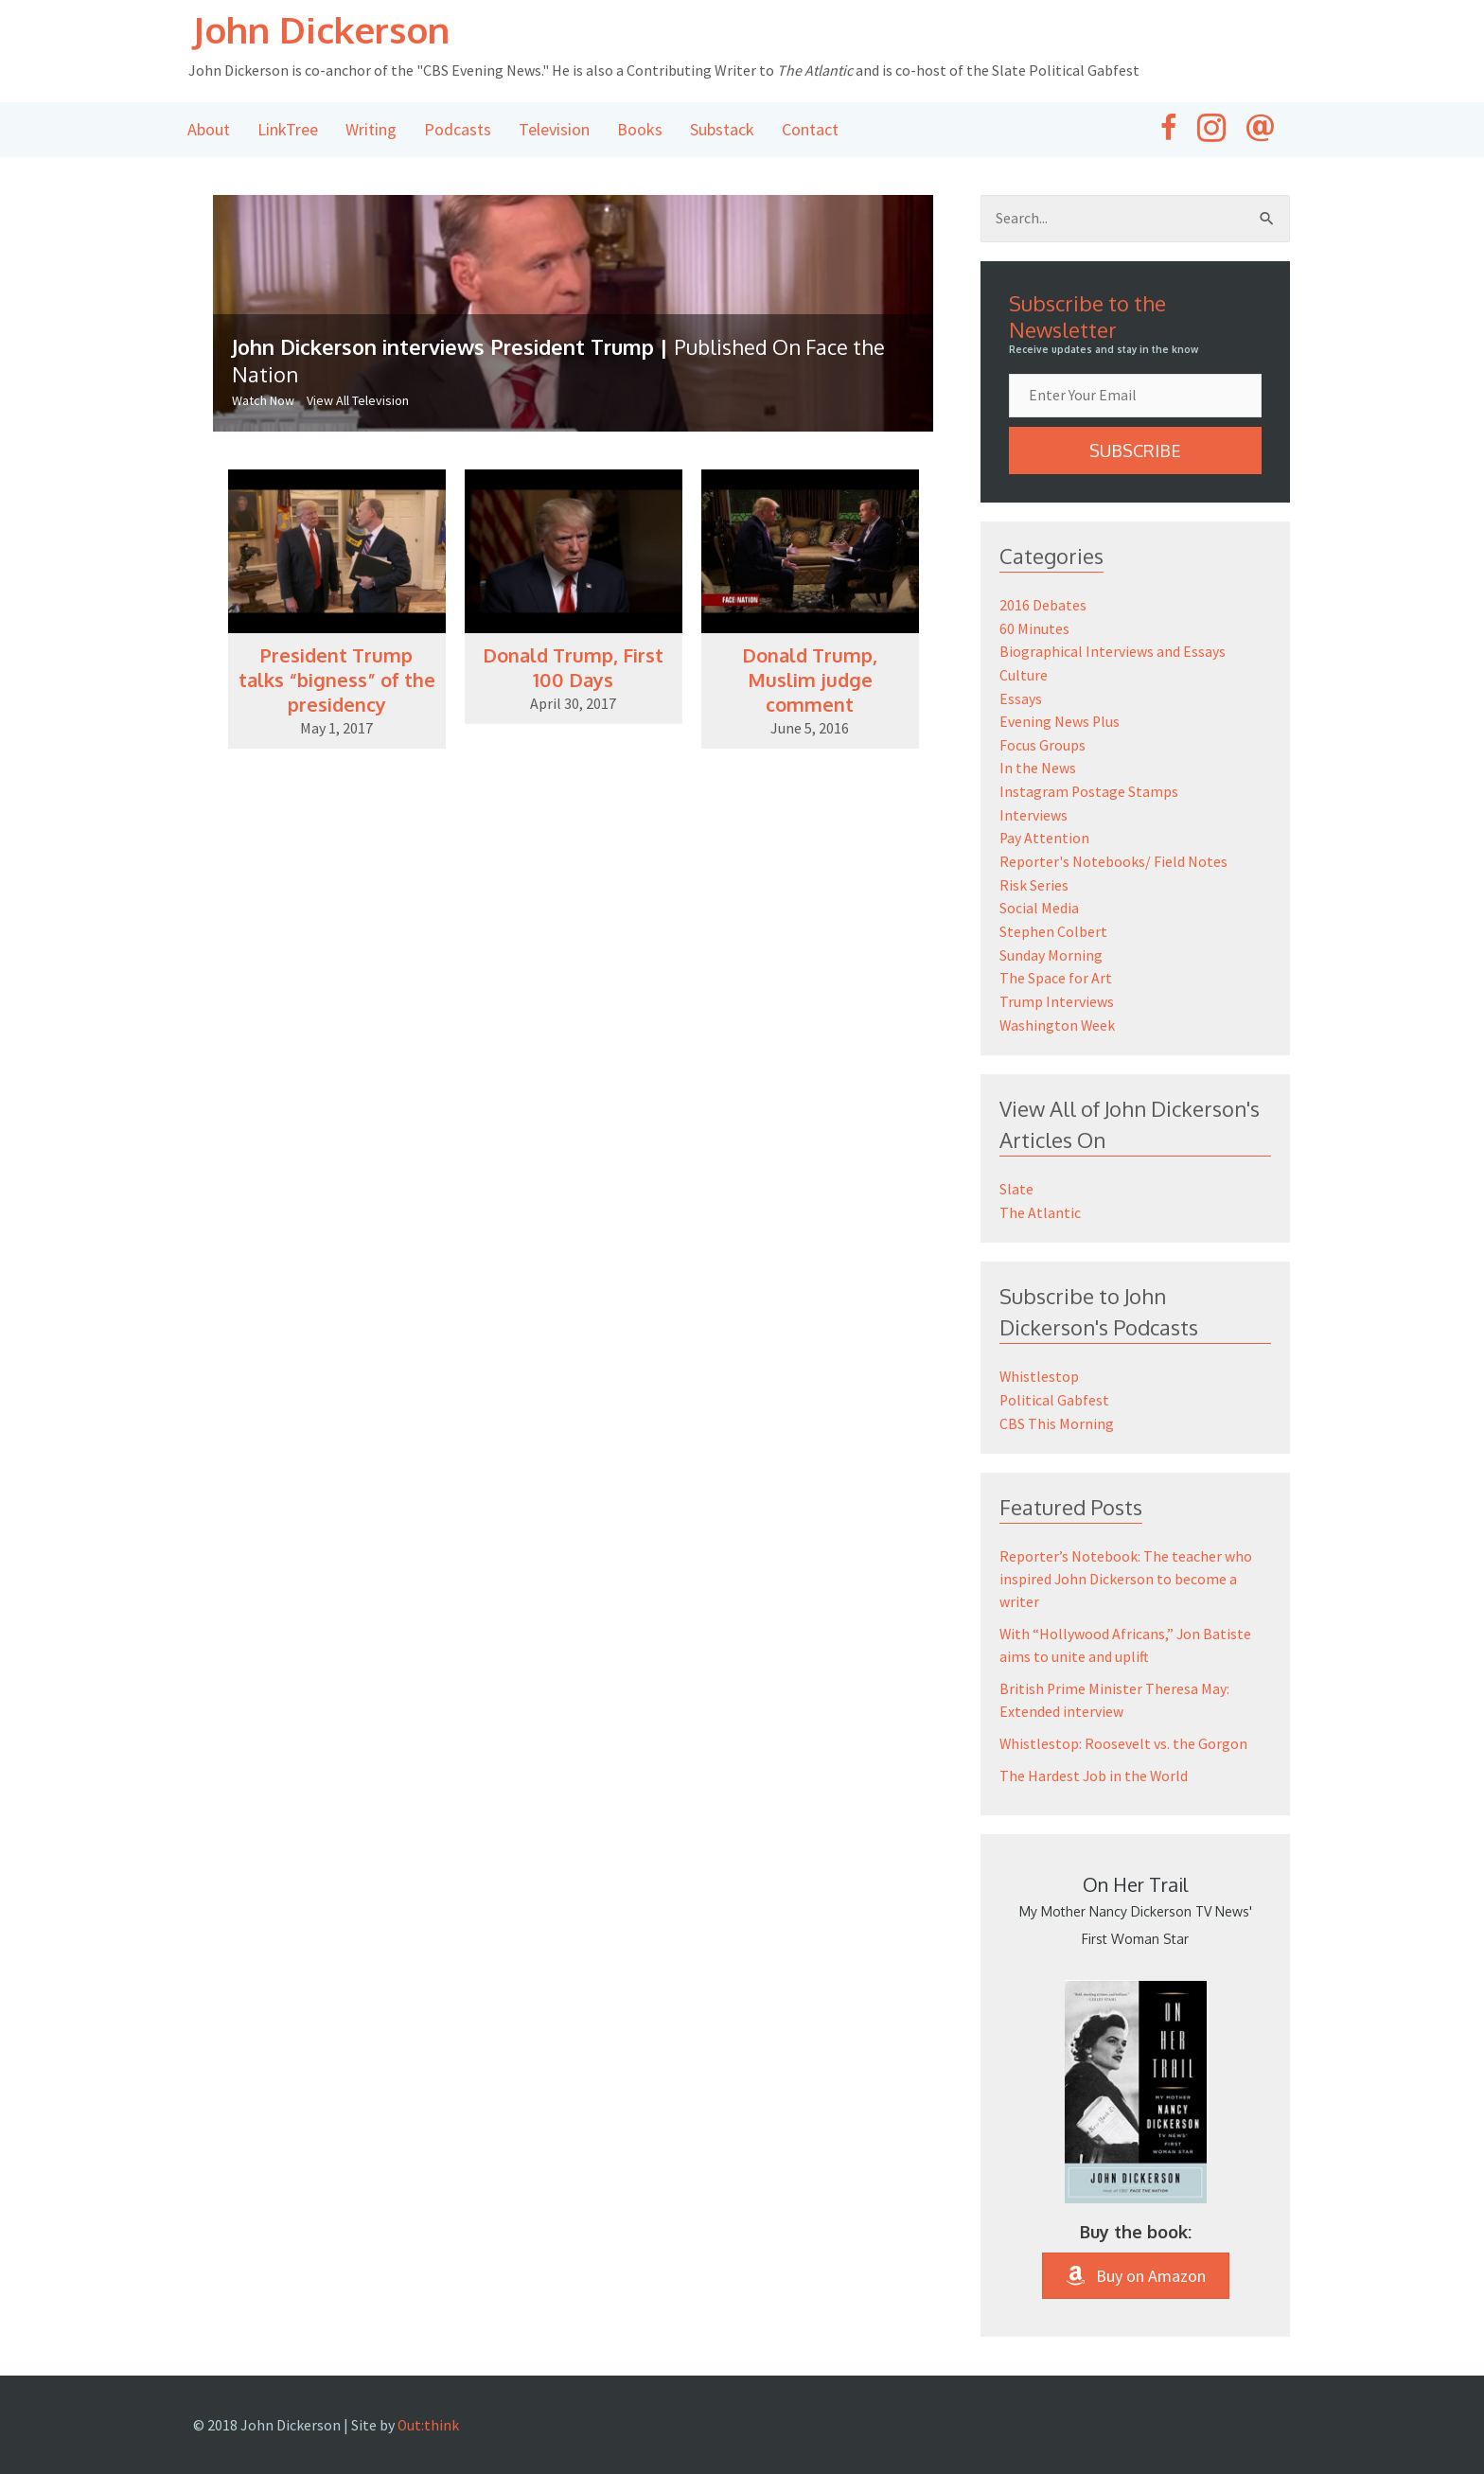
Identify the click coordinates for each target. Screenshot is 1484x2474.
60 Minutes (1034, 630)
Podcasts (457, 131)
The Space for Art (1055, 971)
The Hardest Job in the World (1094, 1764)
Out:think (429, 2413)
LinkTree (287, 131)
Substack (722, 131)
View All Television (358, 403)
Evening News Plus (1060, 721)
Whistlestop (1039, 1366)
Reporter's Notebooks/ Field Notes (1113, 857)
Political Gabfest (1054, 1389)
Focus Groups (1042, 743)
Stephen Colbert (1053, 925)
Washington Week (1058, 1016)
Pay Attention (1044, 834)
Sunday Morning (1051, 948)
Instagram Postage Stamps (1089, 789)
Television (554, 131)
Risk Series (1034, 880)
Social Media (1039, 902)
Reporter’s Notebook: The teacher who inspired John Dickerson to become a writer (1125, 1567)
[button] (1135, 453)
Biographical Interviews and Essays (1112, 653)
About (208, 131)
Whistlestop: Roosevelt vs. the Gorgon (1123, 1732)
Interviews (1033, 812)
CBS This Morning (1056, 1412)
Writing (371, 131)
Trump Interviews (1056, 993)
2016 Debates (1042, 607)
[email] (1135, 398)
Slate (1016, 1180)
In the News (1037, 766)
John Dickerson (330, 30)
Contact (810, 131)
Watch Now (263, 403)
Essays (1020, 698)
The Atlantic (1040, 1202)
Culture (1023, 675)
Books (639, 131)
